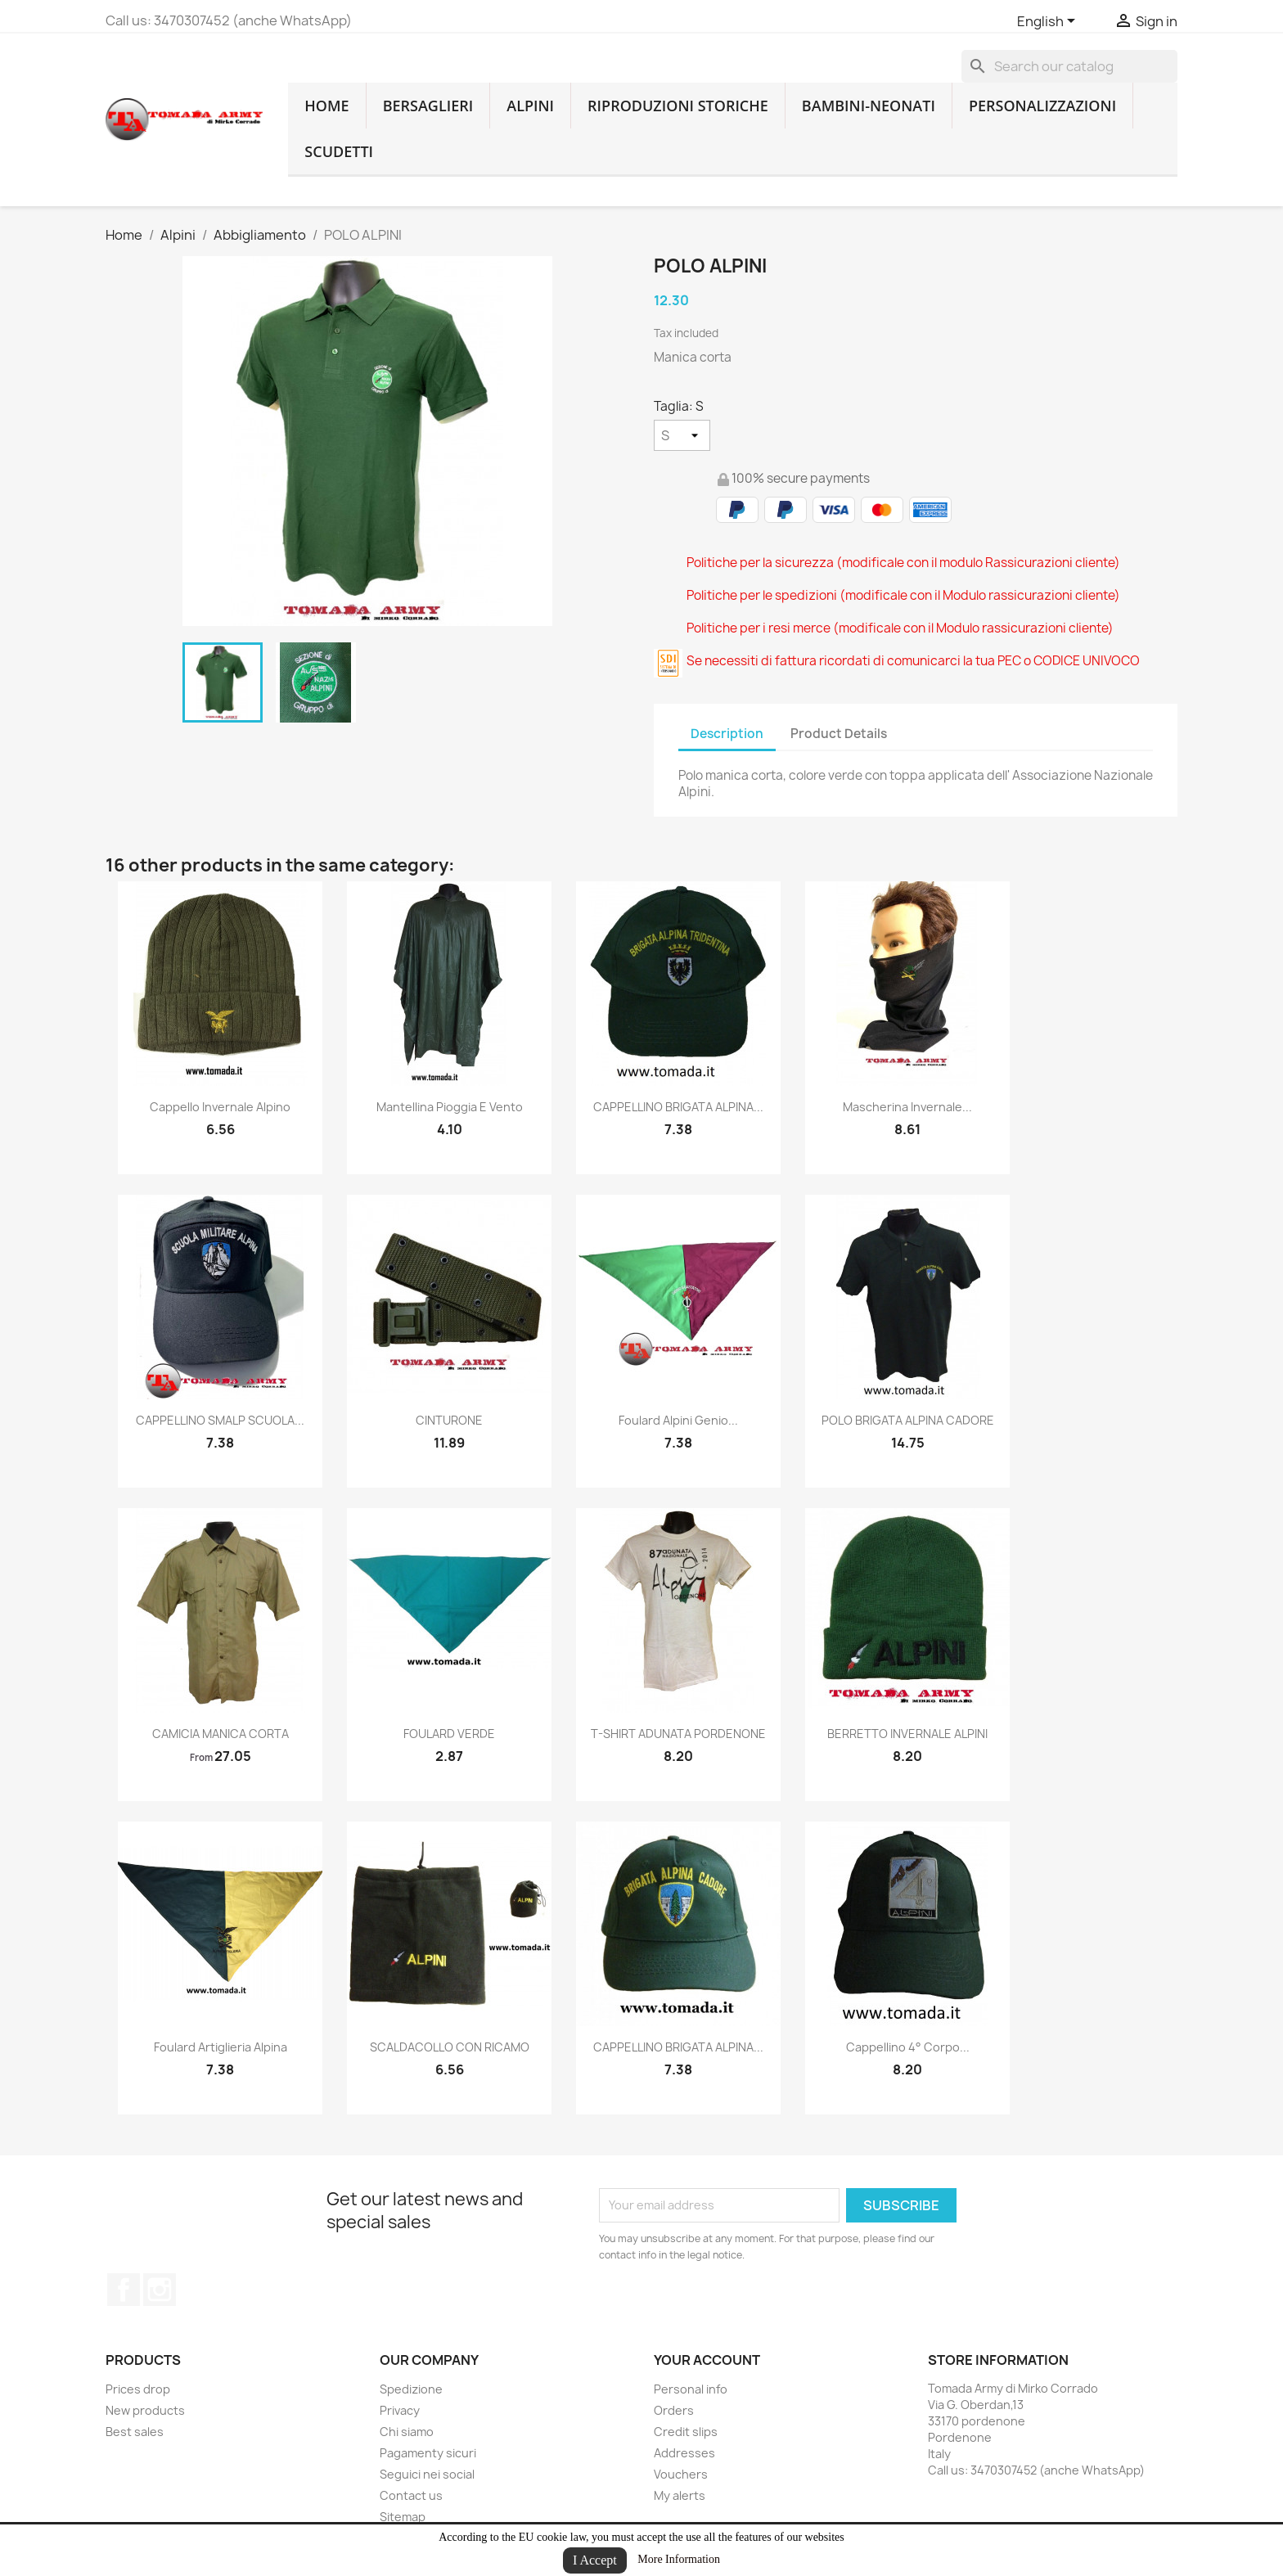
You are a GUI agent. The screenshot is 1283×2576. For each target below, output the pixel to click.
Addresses (684, 2453)
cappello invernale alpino (220, 1107)
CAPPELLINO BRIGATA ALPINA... (678, 1107)
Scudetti (338, 151)
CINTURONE (449, 1420)
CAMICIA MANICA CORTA (220, 1733)
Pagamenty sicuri (428, 2453)
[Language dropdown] (1049, 22)
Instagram (159, 2289)
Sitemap (402, 2516)
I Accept (595, 2560)
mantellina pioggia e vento (449, 1107)
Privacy (400, 2410)
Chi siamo (407, 2431)
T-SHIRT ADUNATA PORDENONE (678, 1733)
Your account (707, 2360)
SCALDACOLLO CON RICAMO (449, 2047)
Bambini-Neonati (868, 105)
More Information (678, 2559)
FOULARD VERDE (449, 1733)
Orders (674, 2410)
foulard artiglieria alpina (220, 2047)
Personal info (690, 2389)
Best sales (135, 2431)
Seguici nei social (427, 2474)
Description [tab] (727, 733)
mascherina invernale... (907, 1107)
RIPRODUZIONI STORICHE (677, 105)
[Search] (1069, 66)
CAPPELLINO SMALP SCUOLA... (220, 1420)
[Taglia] (682, 435)
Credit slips (686, 2431)
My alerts (679, 2495)
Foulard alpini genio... (678, 1420)
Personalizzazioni (1042, 105)
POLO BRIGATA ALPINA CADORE (908, 1420)
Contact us (411, 2495)
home (326, 105)
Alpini (530, 105)
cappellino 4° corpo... (908, 2047)
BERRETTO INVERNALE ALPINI (907, 1733)
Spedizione (411, 2389)
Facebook (123, 2289)
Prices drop (138, 2389)
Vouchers (681, 2474)
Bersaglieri (428, 105)
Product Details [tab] (838, 733)
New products (145, 2410)
